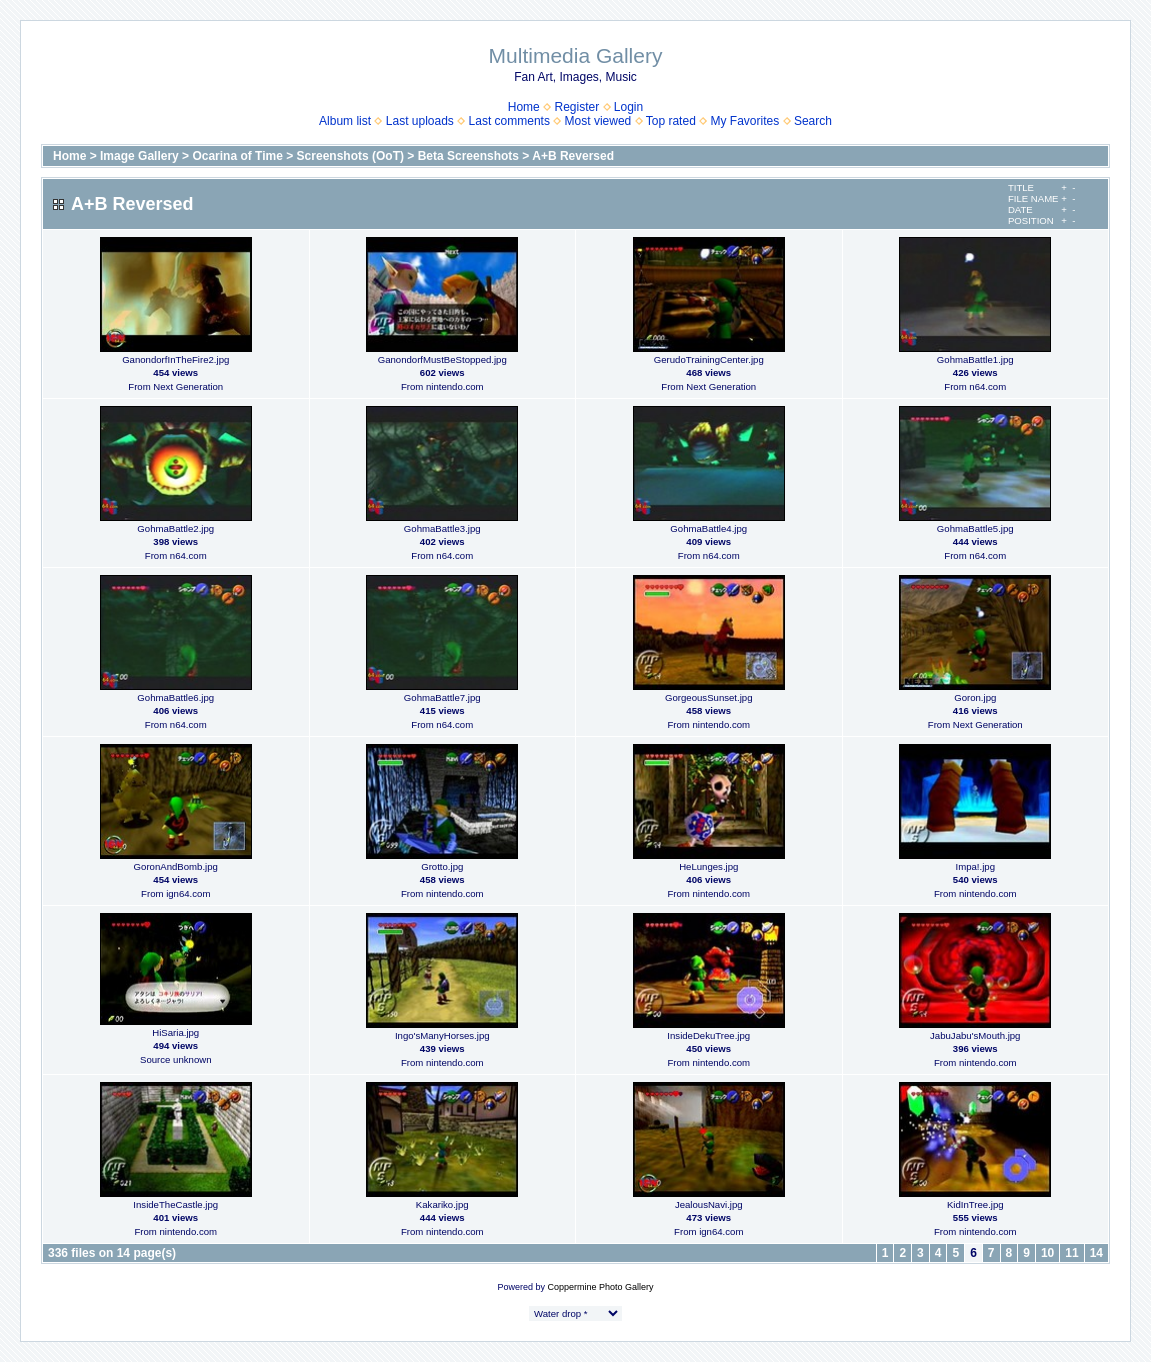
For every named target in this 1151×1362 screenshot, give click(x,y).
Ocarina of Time (237, 156)
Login (628, 107)
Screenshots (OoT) (350, 156)
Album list (345, 121)
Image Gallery (139, 156)
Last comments (509, 121)
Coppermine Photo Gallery (600, 1287)
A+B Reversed (573, 156)
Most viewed (598, 121)
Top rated (671, 121)
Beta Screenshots (468, 156)
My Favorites (745, 121)
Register (576, 107)
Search (813, 121)
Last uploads (420, 121)
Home (524, 107)
